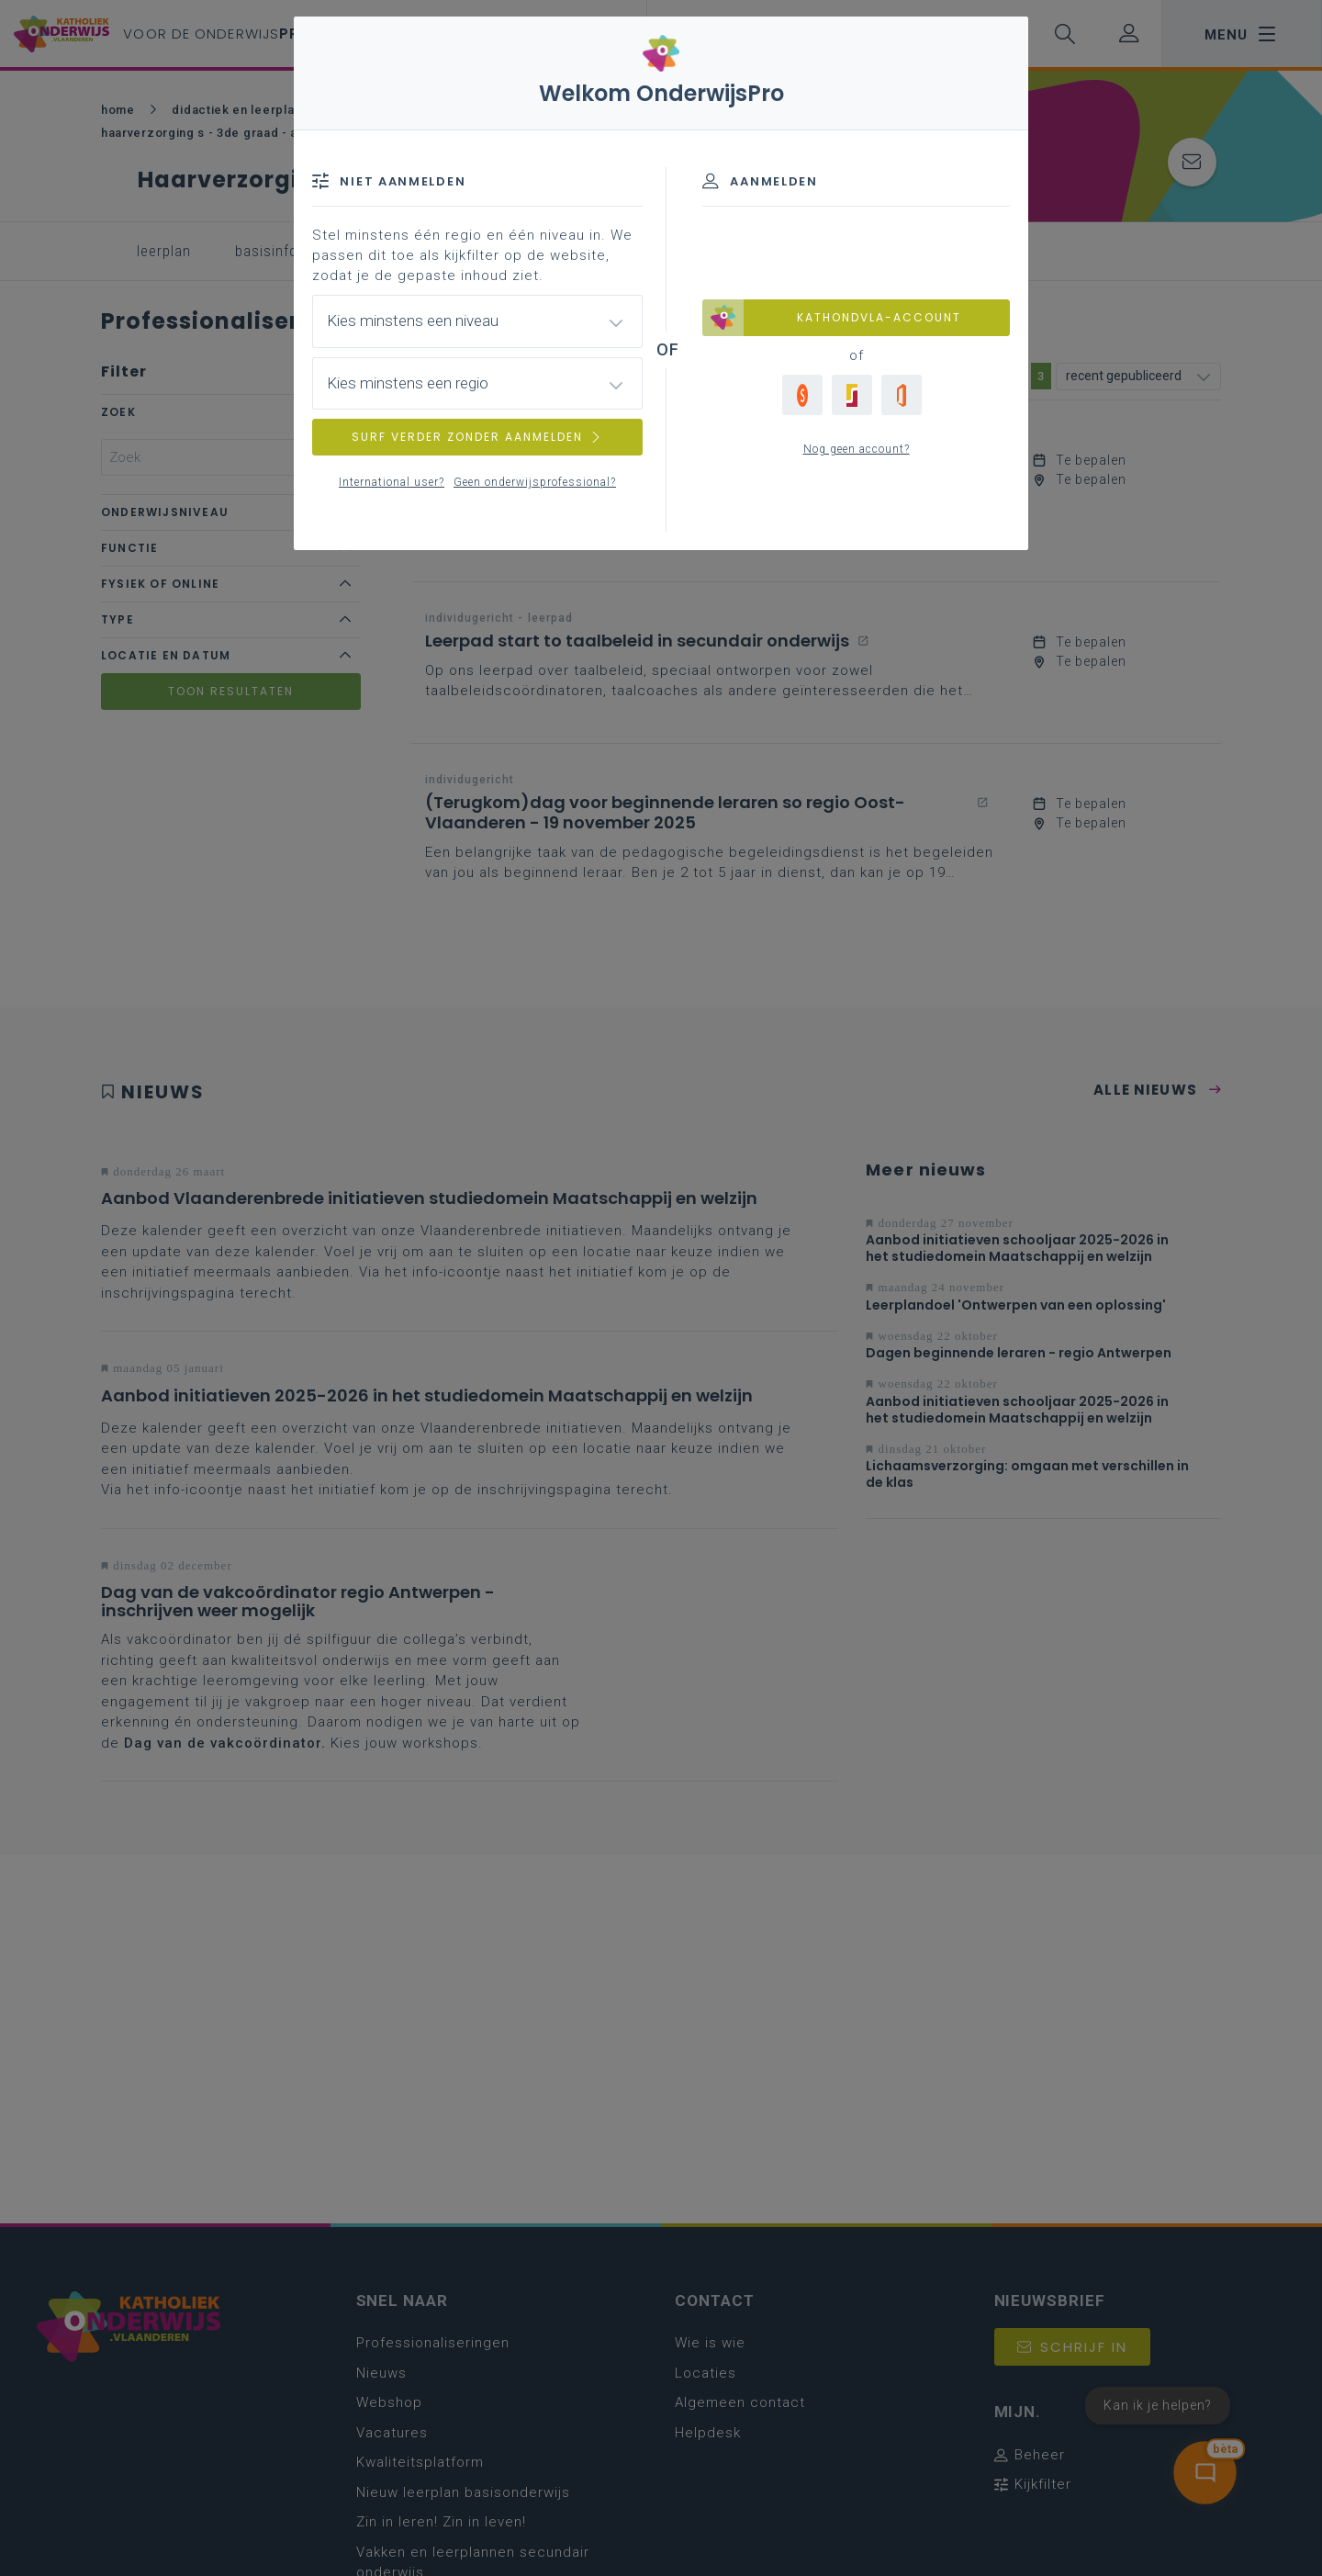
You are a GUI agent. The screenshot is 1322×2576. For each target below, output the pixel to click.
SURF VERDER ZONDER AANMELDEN (477, 436)
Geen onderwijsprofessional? (535, 482)
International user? (391, 482)
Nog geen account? (856, 449)
